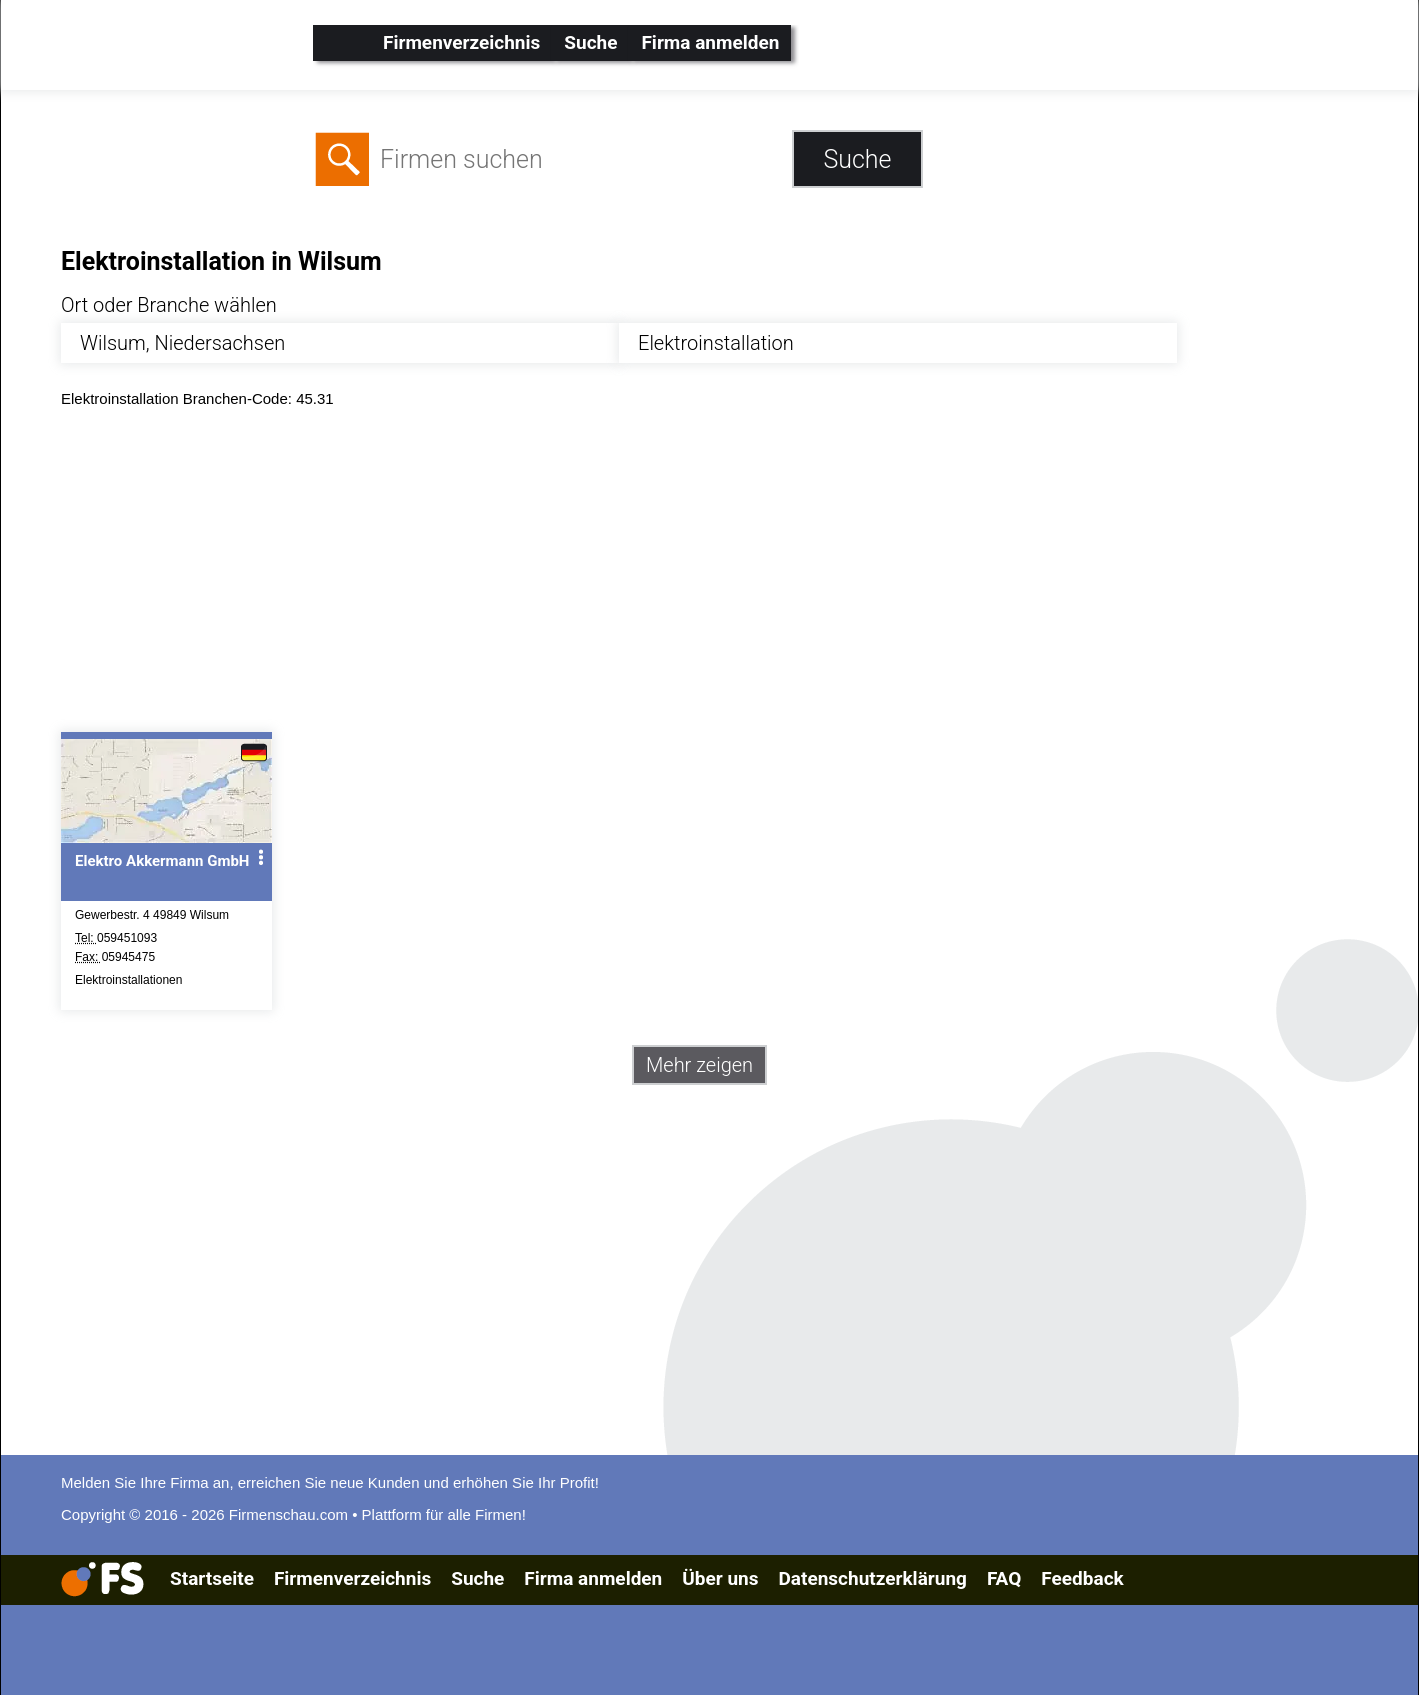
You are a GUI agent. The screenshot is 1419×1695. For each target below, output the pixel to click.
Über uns (720, 1578)
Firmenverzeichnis (461, 42)
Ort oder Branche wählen (169, 305)
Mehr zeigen (699, 1065)
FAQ (1004, 1578)
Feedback (1082, 1578)
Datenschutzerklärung (872, 1578)
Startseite (212, 1578)
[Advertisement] (661, 575)
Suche (590, 42)
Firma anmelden (710, 42)
